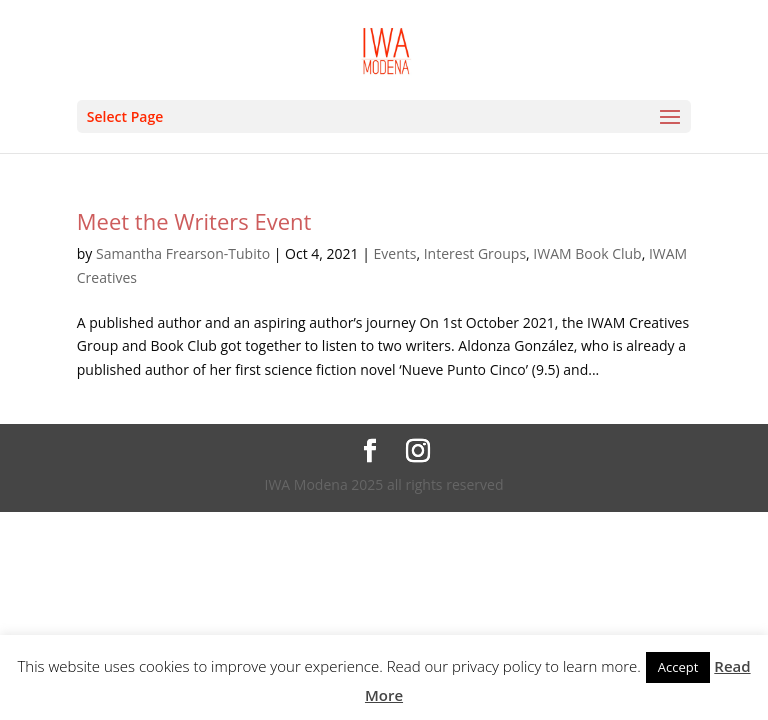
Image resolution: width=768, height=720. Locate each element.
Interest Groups (475, 253)
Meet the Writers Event (194, 221)
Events (395, 253)
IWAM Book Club (587, 253)
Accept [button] (678, 667)
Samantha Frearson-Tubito (183, 253)
